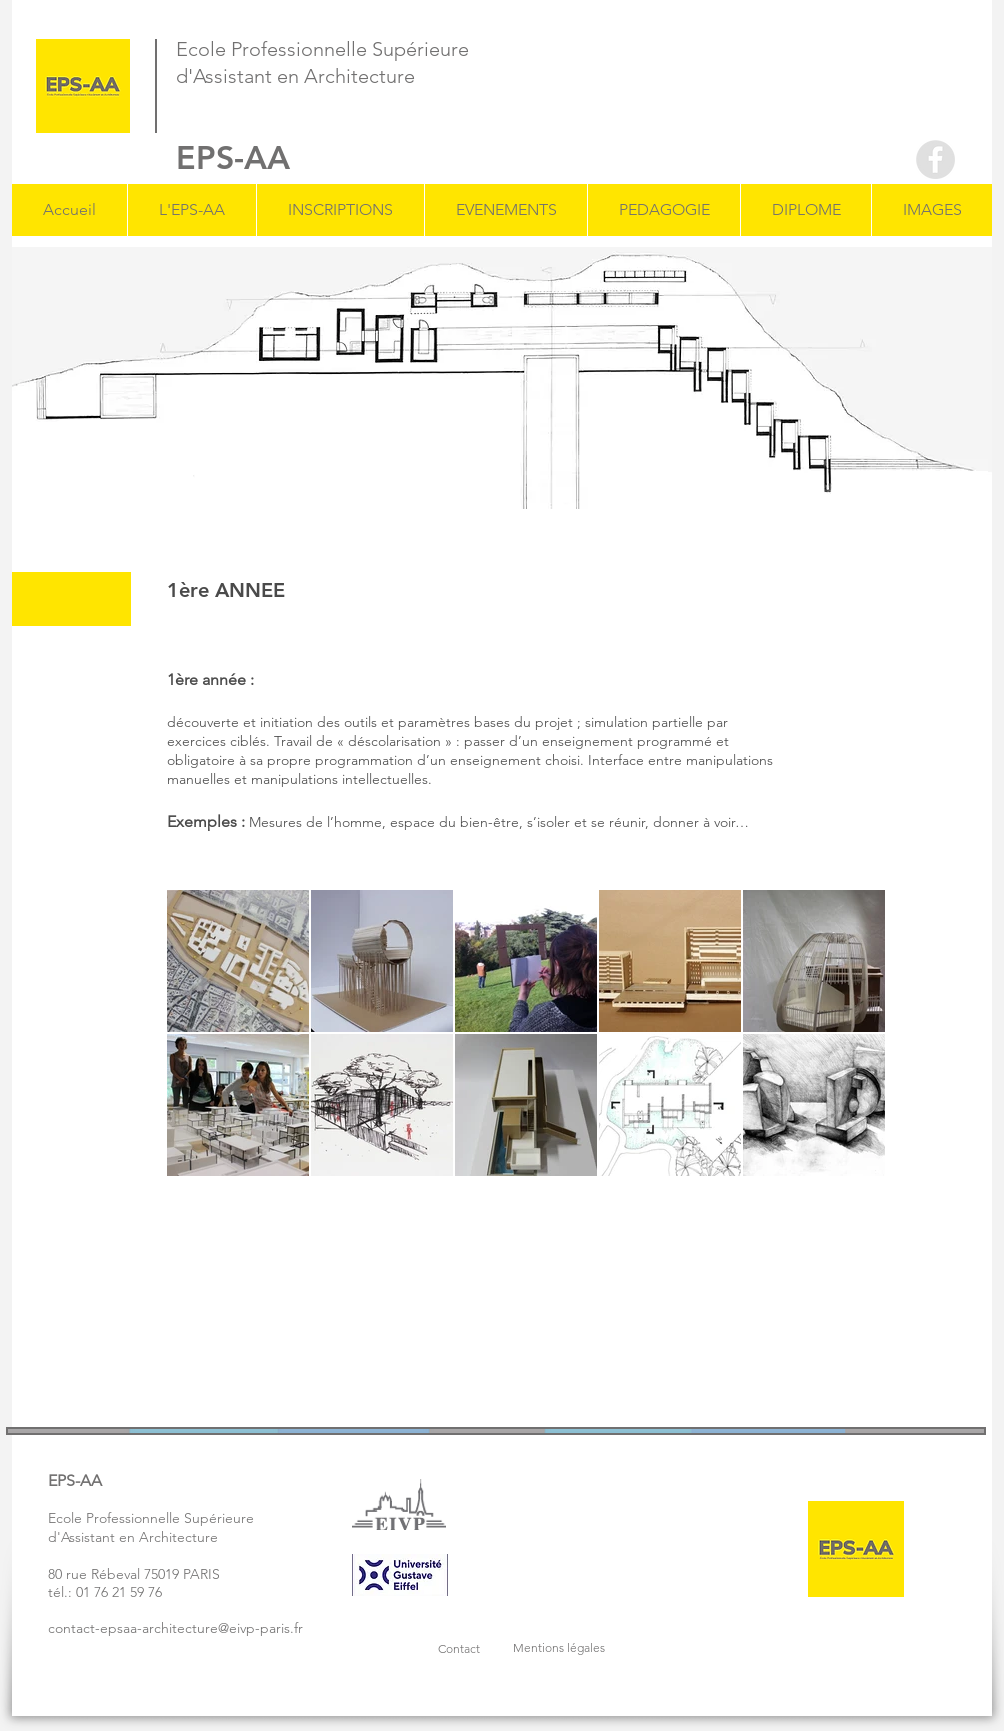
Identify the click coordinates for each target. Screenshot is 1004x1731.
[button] (191, 210)
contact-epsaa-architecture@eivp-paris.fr (175, 1628)
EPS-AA (233, 157)
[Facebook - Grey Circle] (935, 159)
